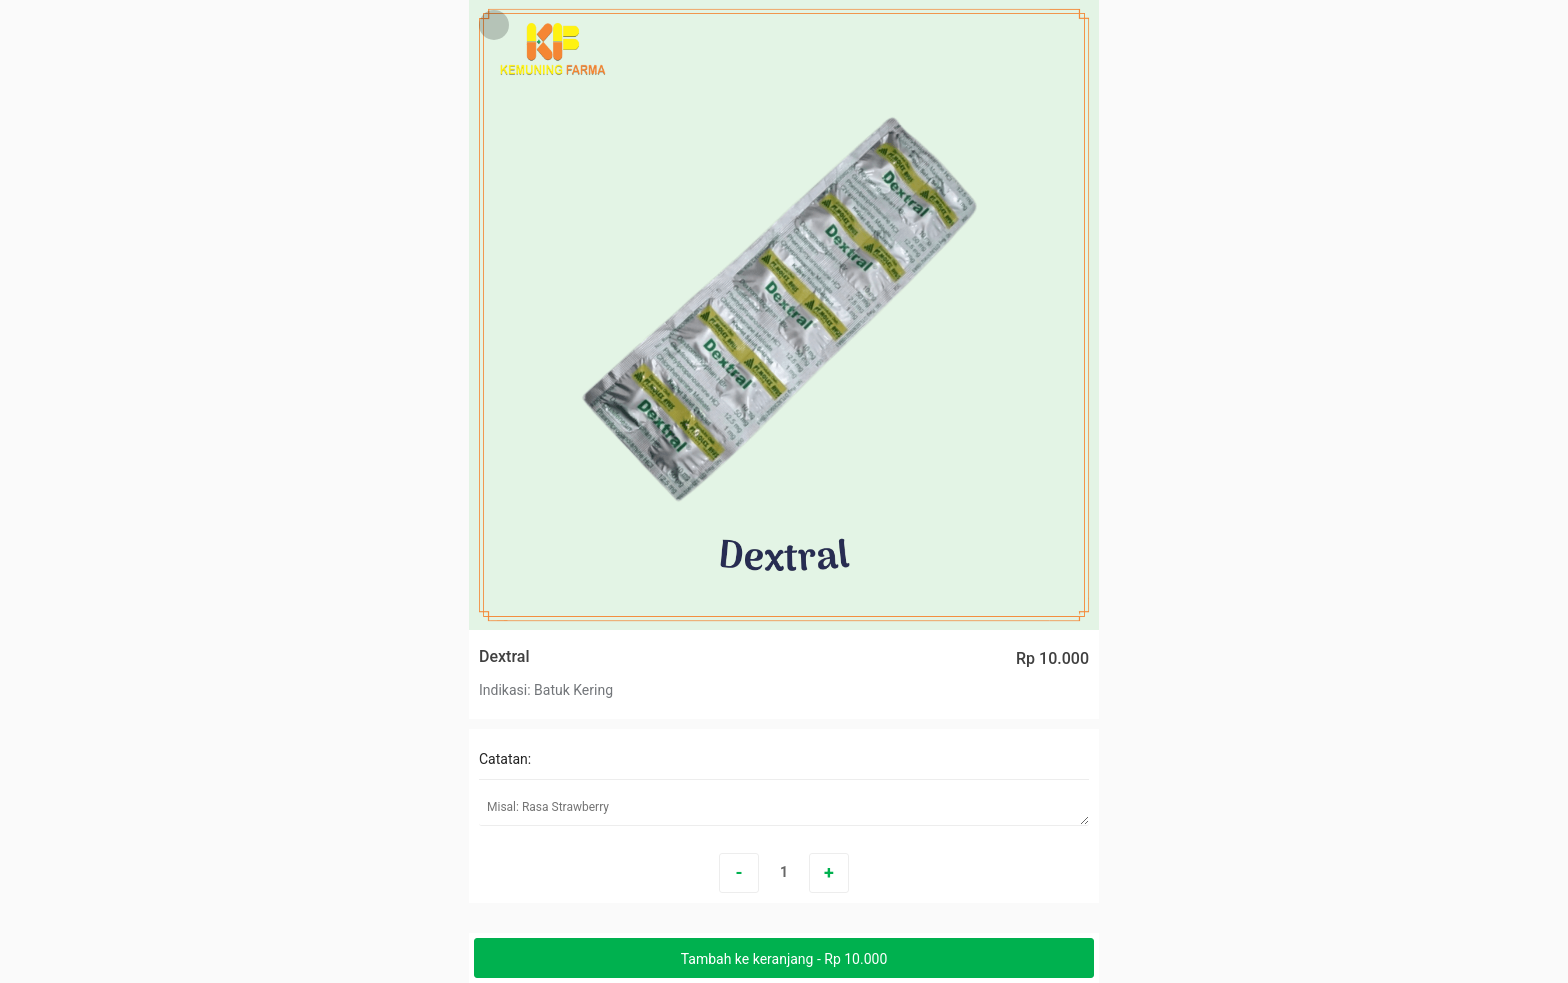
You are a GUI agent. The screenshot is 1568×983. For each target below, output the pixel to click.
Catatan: (505, 759)
